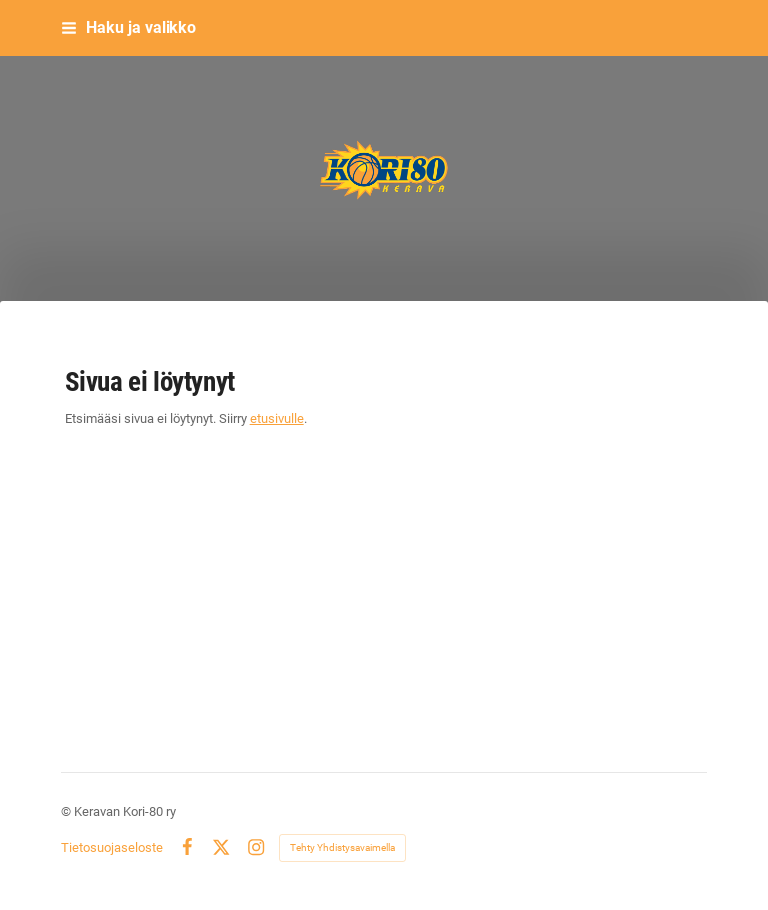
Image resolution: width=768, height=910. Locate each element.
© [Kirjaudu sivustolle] (67, 811)
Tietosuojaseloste (112, 847)
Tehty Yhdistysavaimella (342, 847)
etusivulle (277, 418)
